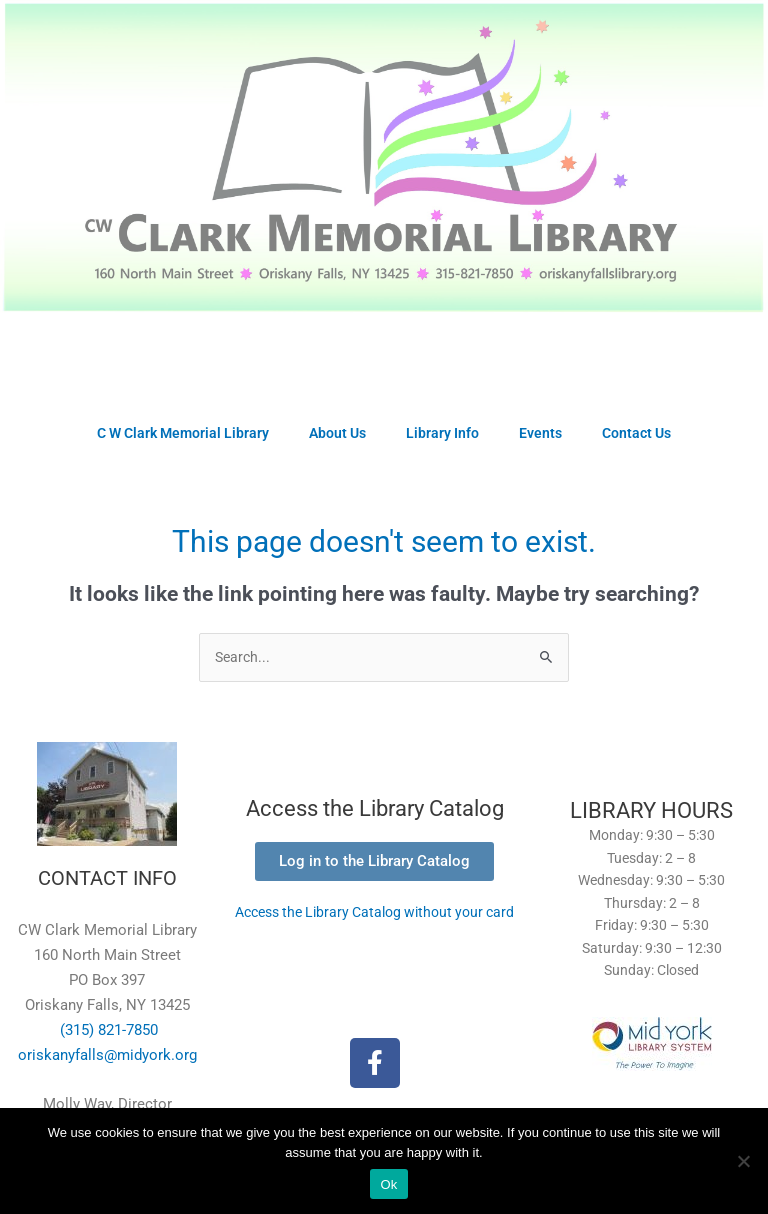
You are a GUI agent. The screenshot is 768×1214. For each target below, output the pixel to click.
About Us (337, 433)
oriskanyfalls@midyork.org (107, 1055)
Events (540, 433)
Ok (388, 1184)
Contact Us (636, 433)
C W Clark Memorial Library (183, 433)
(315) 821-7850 (107, 1030)
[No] (743, 1161)
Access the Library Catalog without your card (374, 912)
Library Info (442, 433)
